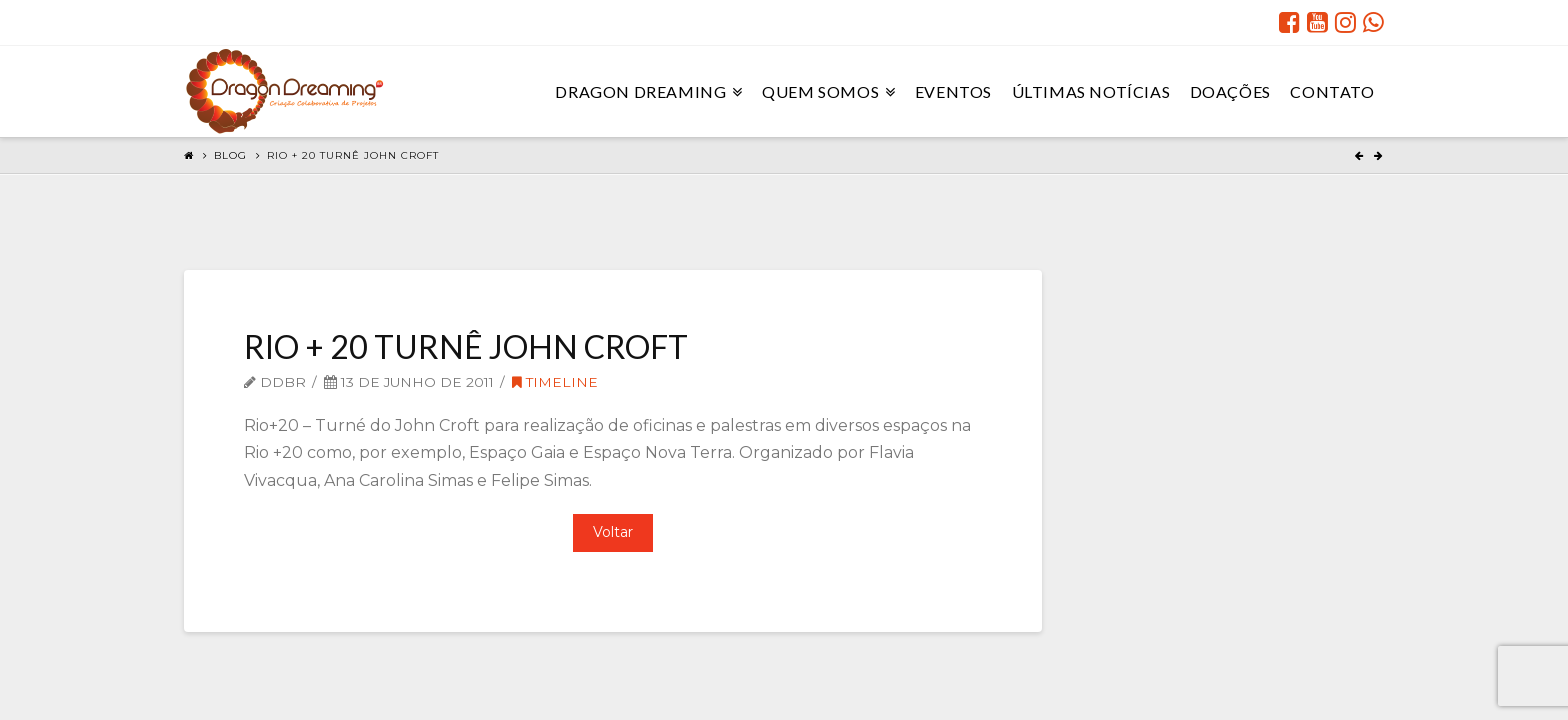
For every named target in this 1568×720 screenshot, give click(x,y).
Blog (230, 155)
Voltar (613, 532)
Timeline (555, 382)
